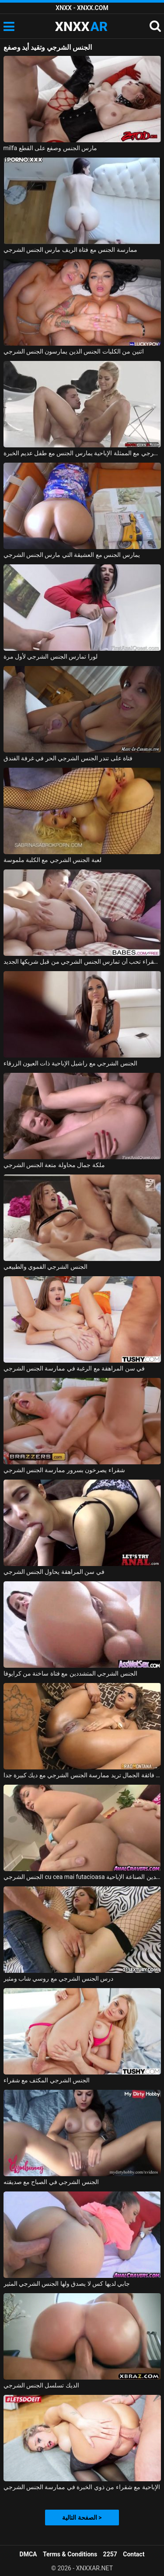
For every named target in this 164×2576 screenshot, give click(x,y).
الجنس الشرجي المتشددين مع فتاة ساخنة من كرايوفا (70, 1673)
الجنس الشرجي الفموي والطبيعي (45, 1266)
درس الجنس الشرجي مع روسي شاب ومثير (58, 1978)
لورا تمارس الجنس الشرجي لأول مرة (50, 656)
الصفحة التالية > (81, 2517)
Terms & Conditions (70, 2554)
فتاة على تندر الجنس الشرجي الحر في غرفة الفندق (68, 758)
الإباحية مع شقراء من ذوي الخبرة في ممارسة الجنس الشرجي (81, 2486)
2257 (110, 2554)
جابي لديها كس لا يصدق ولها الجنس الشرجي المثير (66, 2283)
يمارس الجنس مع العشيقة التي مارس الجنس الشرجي (71, 554)
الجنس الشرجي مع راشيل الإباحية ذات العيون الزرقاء (70, 1063)
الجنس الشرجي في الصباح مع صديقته (51, 2181)
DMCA (28, 2554)
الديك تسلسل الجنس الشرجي (41, 2385)
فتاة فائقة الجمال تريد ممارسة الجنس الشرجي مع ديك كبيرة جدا (82, 1775)
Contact (133, 2554)
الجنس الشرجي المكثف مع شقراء (46, 2080)
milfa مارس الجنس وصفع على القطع (50, 147)
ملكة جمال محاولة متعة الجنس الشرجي (54, 1164)
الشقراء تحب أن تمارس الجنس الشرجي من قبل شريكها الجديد (82, 961)
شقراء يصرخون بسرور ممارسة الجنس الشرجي (64, 1470)
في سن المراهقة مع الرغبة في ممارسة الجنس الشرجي (74, 1368)
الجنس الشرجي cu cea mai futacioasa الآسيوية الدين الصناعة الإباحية (82, 1876)
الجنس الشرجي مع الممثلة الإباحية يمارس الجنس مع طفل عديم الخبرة (82, 453)
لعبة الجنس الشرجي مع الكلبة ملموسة (52, 859)
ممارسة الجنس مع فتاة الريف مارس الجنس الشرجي (70, 249)
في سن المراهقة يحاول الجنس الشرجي (54, 1571)
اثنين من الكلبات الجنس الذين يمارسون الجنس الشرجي (73, 351)
